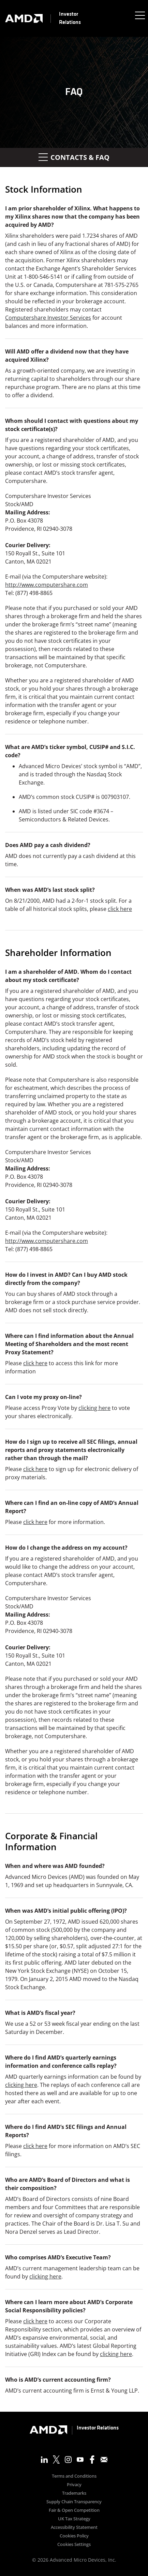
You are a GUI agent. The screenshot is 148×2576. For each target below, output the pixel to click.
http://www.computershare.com (46, 584)
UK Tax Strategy (74, 2519)
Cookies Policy (74, 2536)
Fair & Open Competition (74, 2510)
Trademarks (74, 2493)
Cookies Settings (74, 2544)
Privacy (74, 2485)
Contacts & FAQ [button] (74, 157)
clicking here (94, 1408)
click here (120, 909)
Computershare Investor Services (48, 317)
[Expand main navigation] (139, 15)
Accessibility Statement (74, 2527)
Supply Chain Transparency (74, 2502)
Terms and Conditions (74, 2476)
